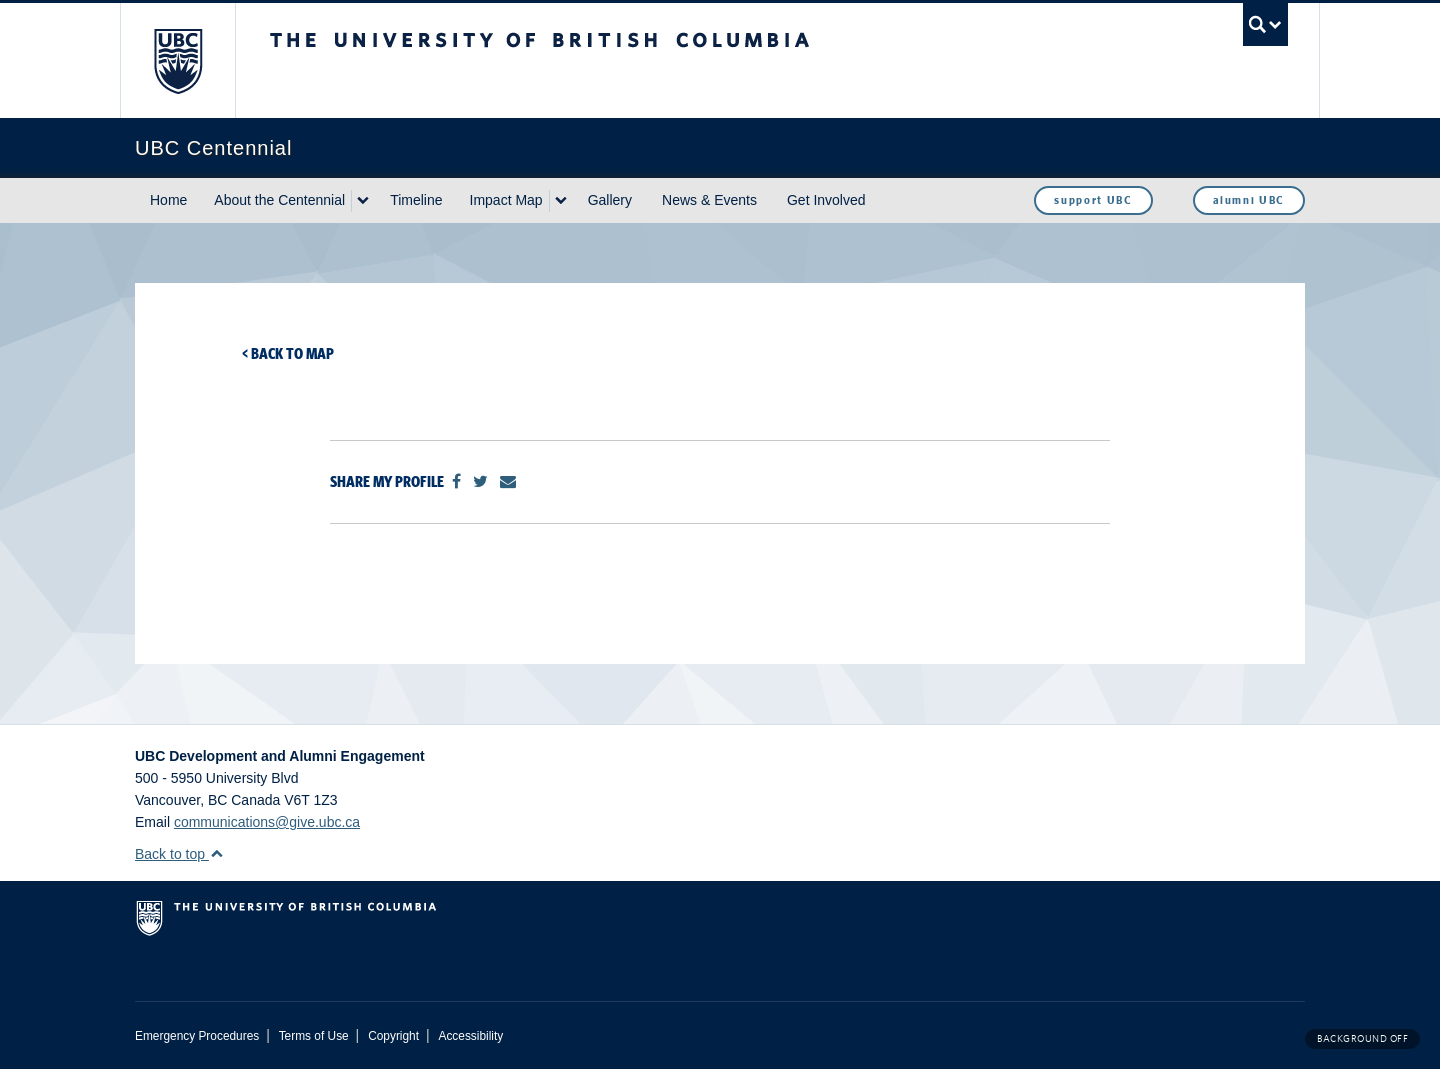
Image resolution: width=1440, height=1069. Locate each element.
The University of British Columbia (177, 60)
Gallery (610, 200)
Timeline (416, 200)
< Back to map (288, 353)
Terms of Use (314, 1036)
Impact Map (506, 200)
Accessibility (470, 1036)
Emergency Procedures (197, 1036)
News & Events (709, 200)
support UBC (1093, 200)
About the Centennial (279, 200)
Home (168, 200)
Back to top (179, 854)
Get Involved (826, 200)
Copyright (393, 1036)
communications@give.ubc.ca (267, 822)
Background (1362, 1038)
